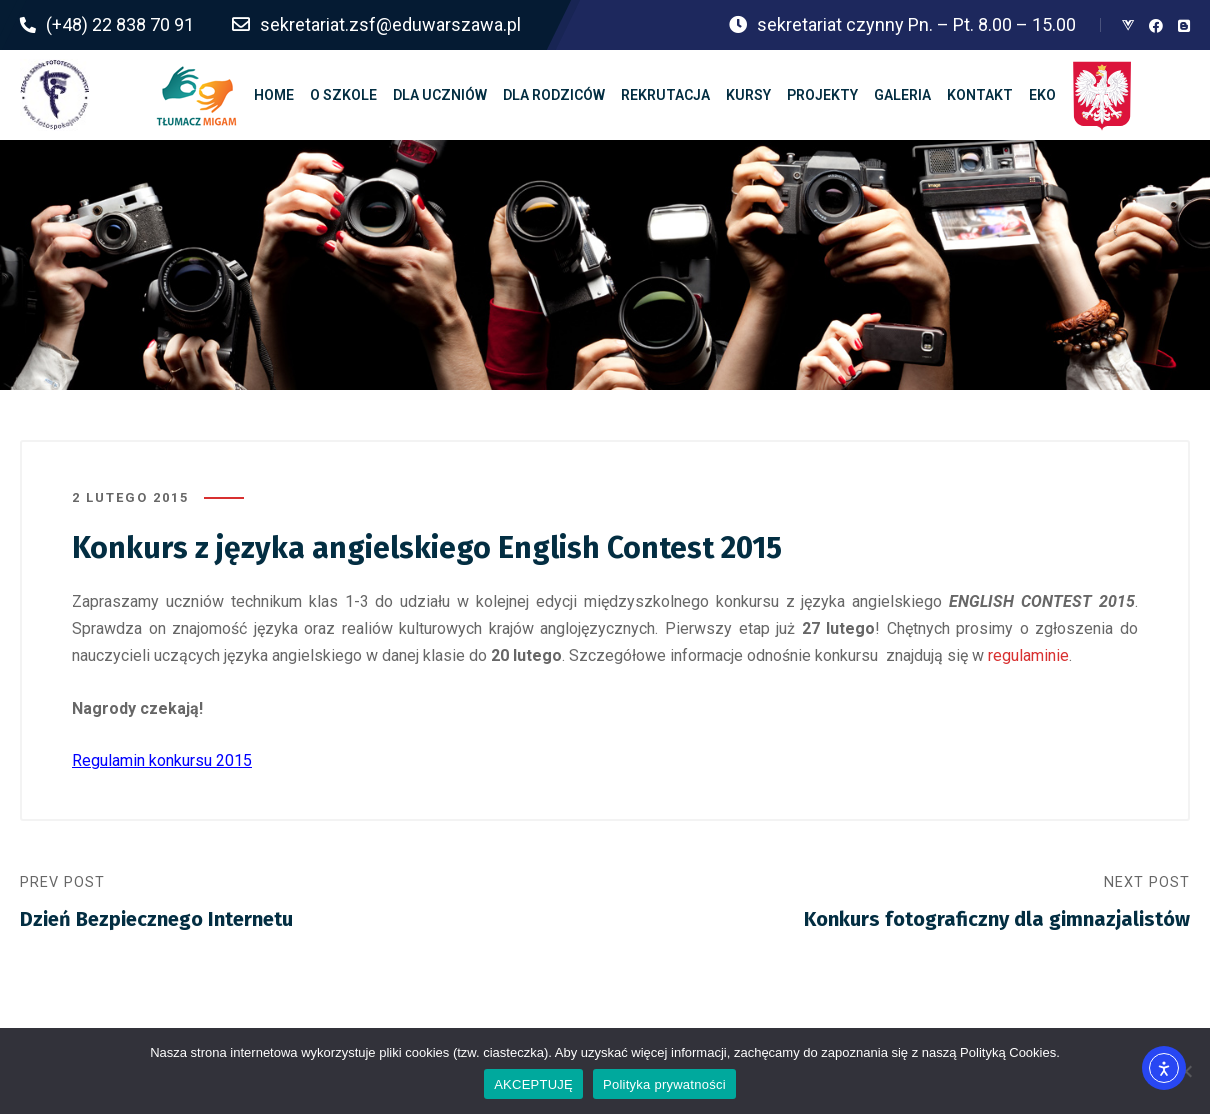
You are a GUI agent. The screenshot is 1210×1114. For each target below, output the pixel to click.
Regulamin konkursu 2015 (162, 760)
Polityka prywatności (664, 1084)
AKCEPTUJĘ (533, 1084)
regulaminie (1028, 655)
